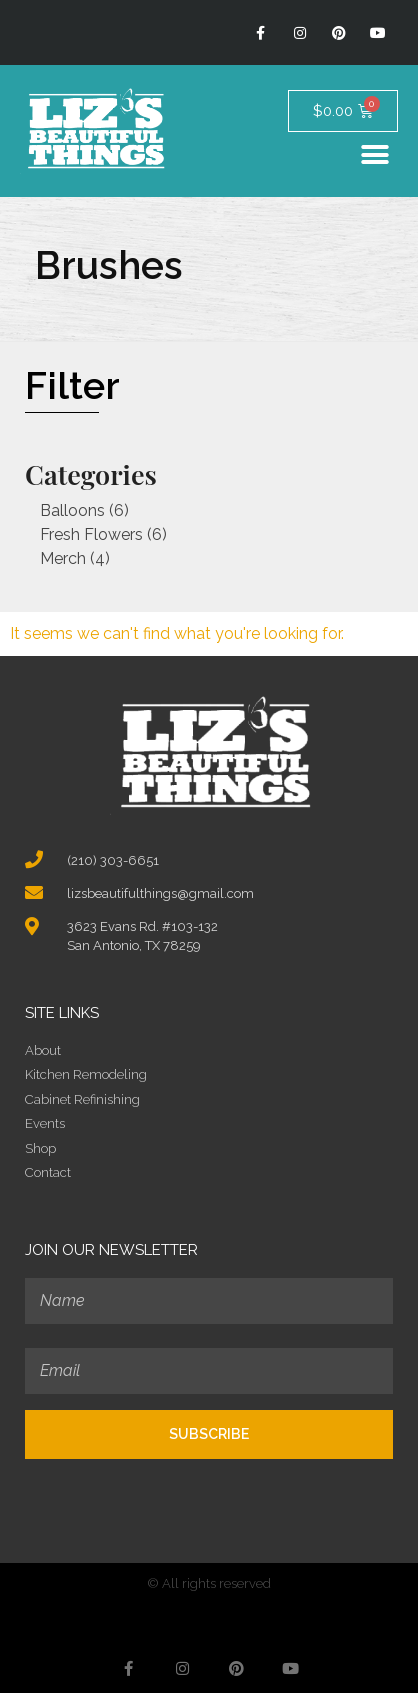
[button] (375, 154)
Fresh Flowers (91, 534)
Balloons (72, 510)
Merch (63, 558)
